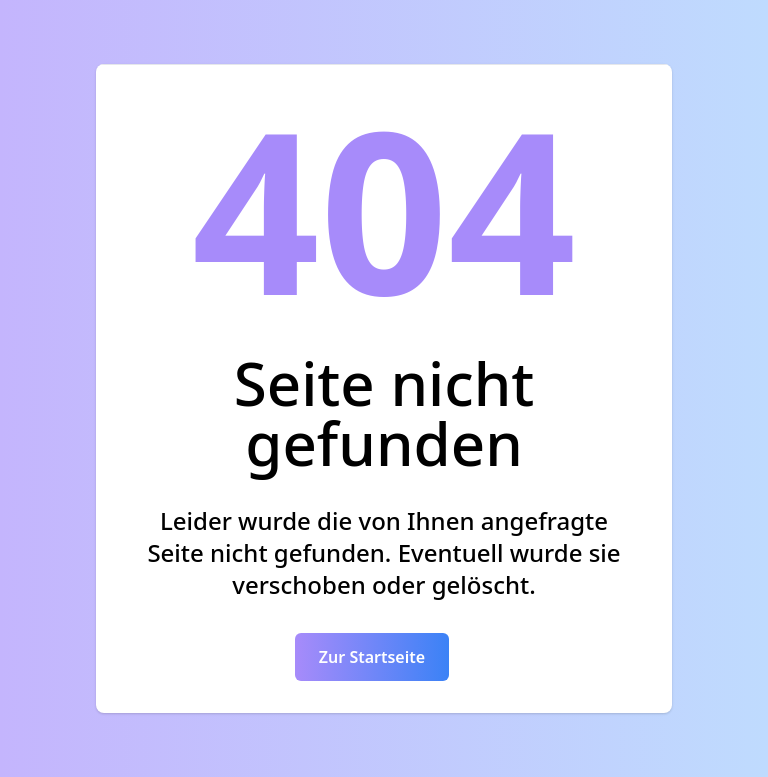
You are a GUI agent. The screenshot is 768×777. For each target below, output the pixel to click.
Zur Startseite (372, 657)
